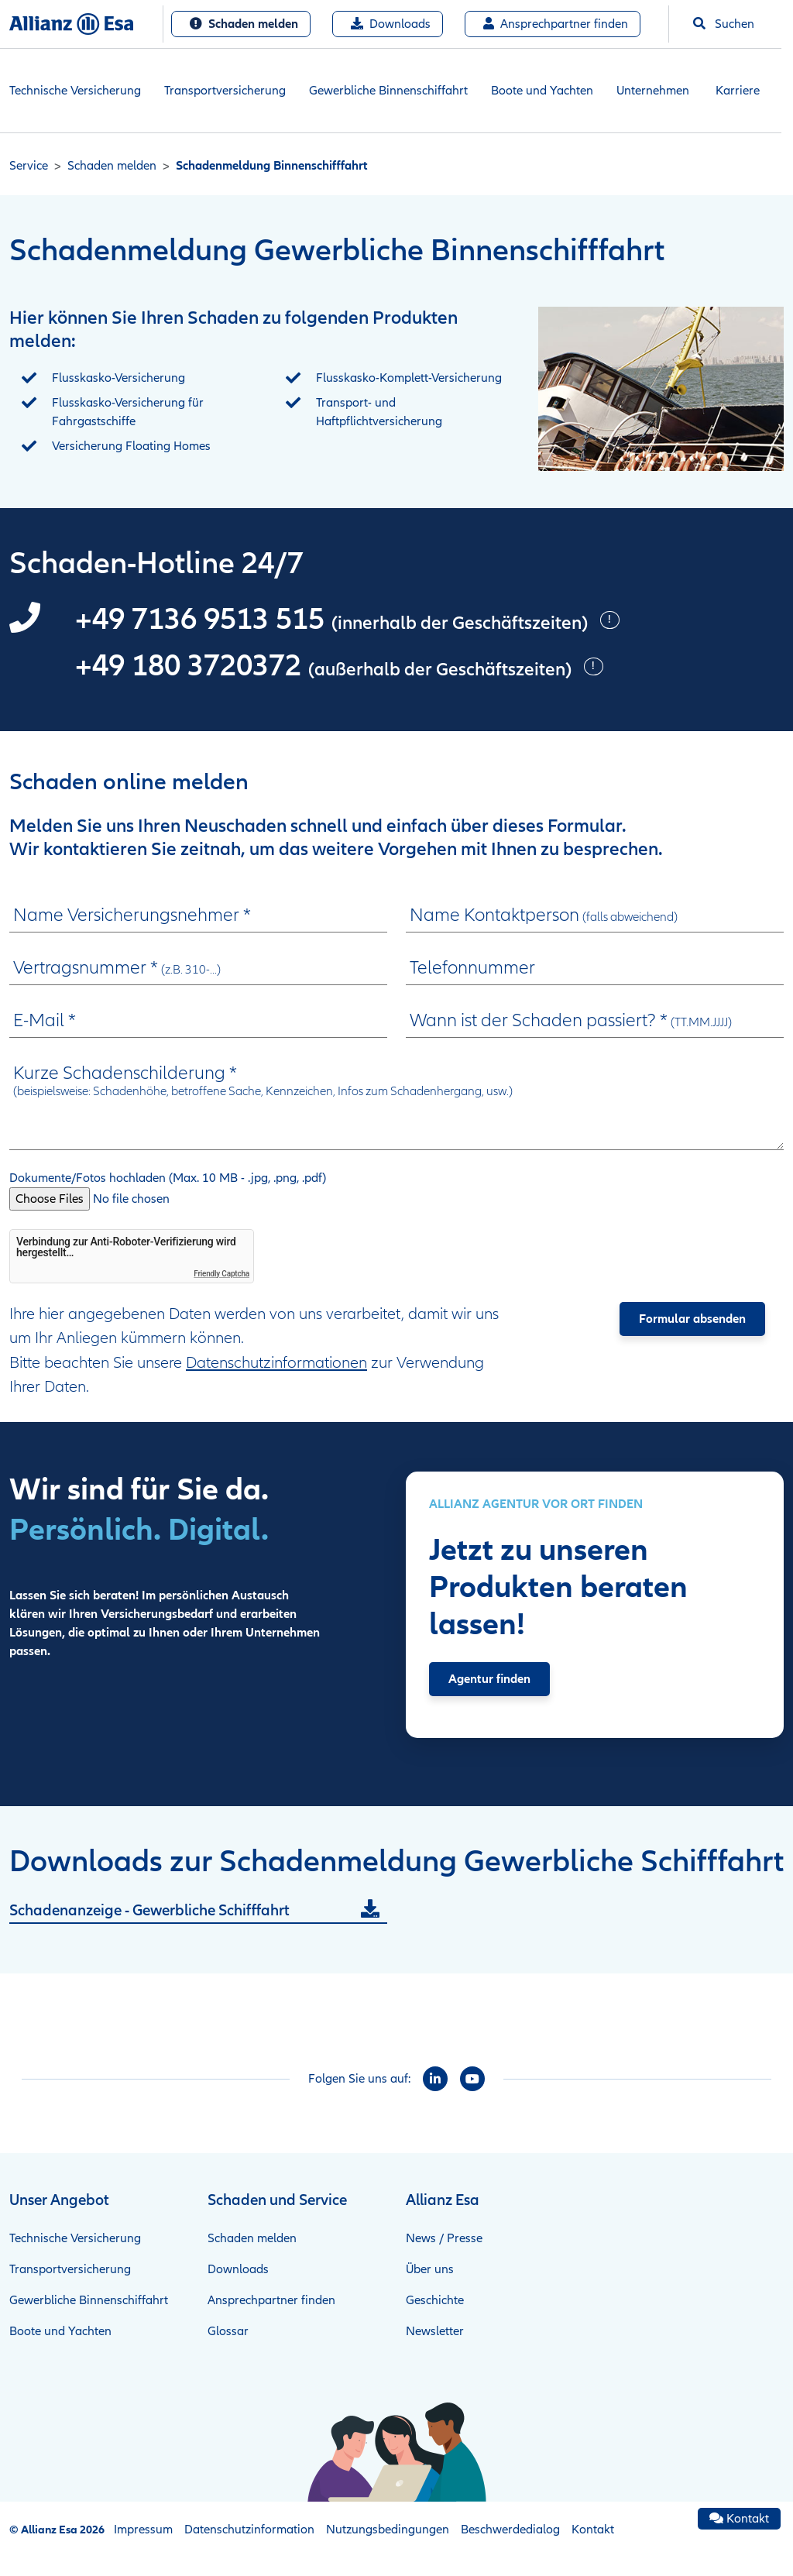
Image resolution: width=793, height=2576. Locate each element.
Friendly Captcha (221, 1273)
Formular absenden (692, 1319)
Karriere (738, 90)
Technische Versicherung (75, 90)
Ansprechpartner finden (555, 24)
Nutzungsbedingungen (387, 2529)
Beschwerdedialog (510, 2529)
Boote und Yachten (542, 90)
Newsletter (435, 2331)
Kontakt (593, 2529)
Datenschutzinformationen (276, 1362)
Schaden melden (244, 24)
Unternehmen (652, 90)
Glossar (228, 2331)
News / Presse (444, 2238)
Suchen (723, 24)
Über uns (430, 2269)
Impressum (143, 2529)
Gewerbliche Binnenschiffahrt (388, 90)
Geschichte (435, 2300)
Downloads (391, 24)
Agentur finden (489, 1679)
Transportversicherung (225, 90)
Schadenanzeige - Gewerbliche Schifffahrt (149, 1910)
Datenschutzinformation (249, 2529)
